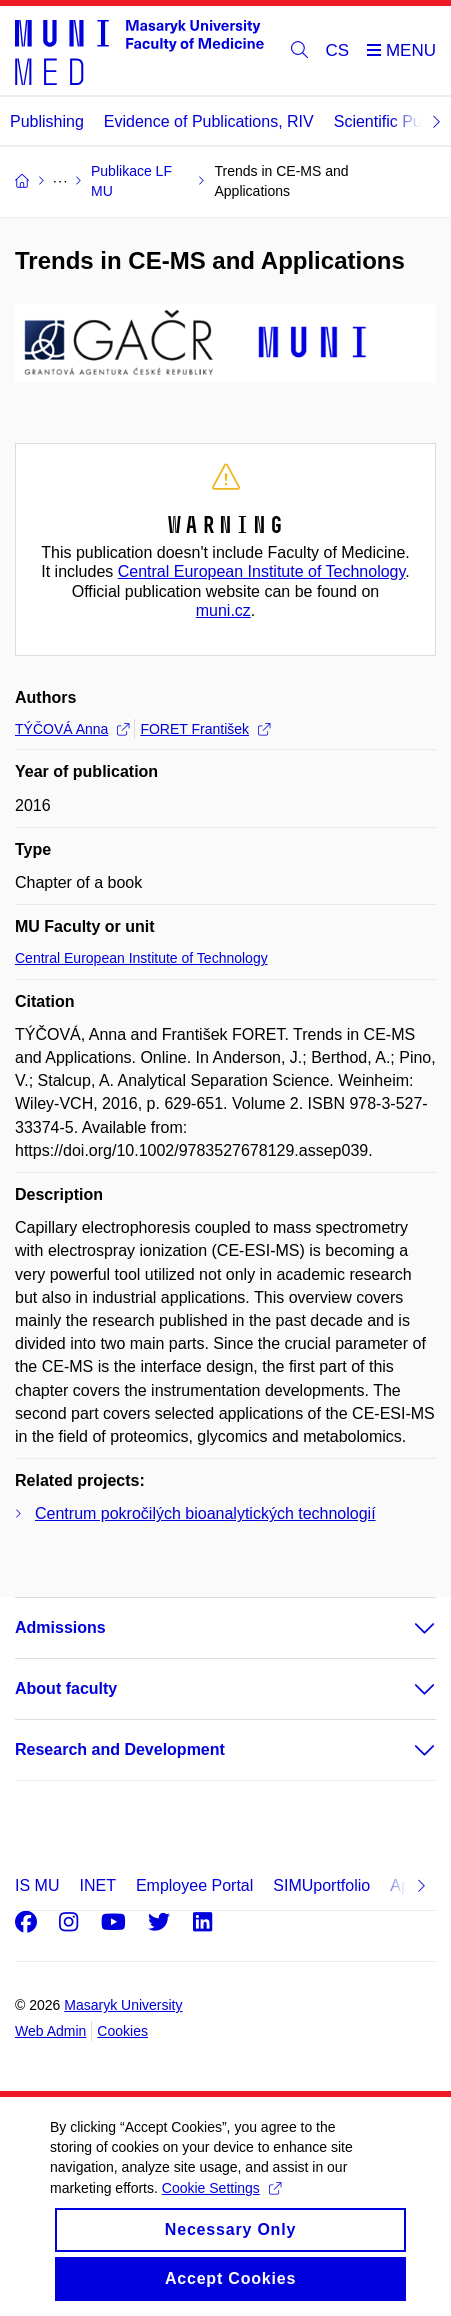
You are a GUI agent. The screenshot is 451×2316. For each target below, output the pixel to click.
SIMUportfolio (321, 1885)
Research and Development (120, 1749)
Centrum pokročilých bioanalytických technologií (205, 1513)
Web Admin (50, 2031)
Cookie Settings (221, 2208)
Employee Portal (194, 1885)
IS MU (37, 1885)
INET (97, 1885)
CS (338, 50)
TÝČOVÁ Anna (72, 729)
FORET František (205, 729)
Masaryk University (123, 2005)
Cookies (122, 2031)
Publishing (47, 121)
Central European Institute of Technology (262, 571)
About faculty (66, 1688)
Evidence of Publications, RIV (209, 121)
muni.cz (223, 610)
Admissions (60, 1627)
